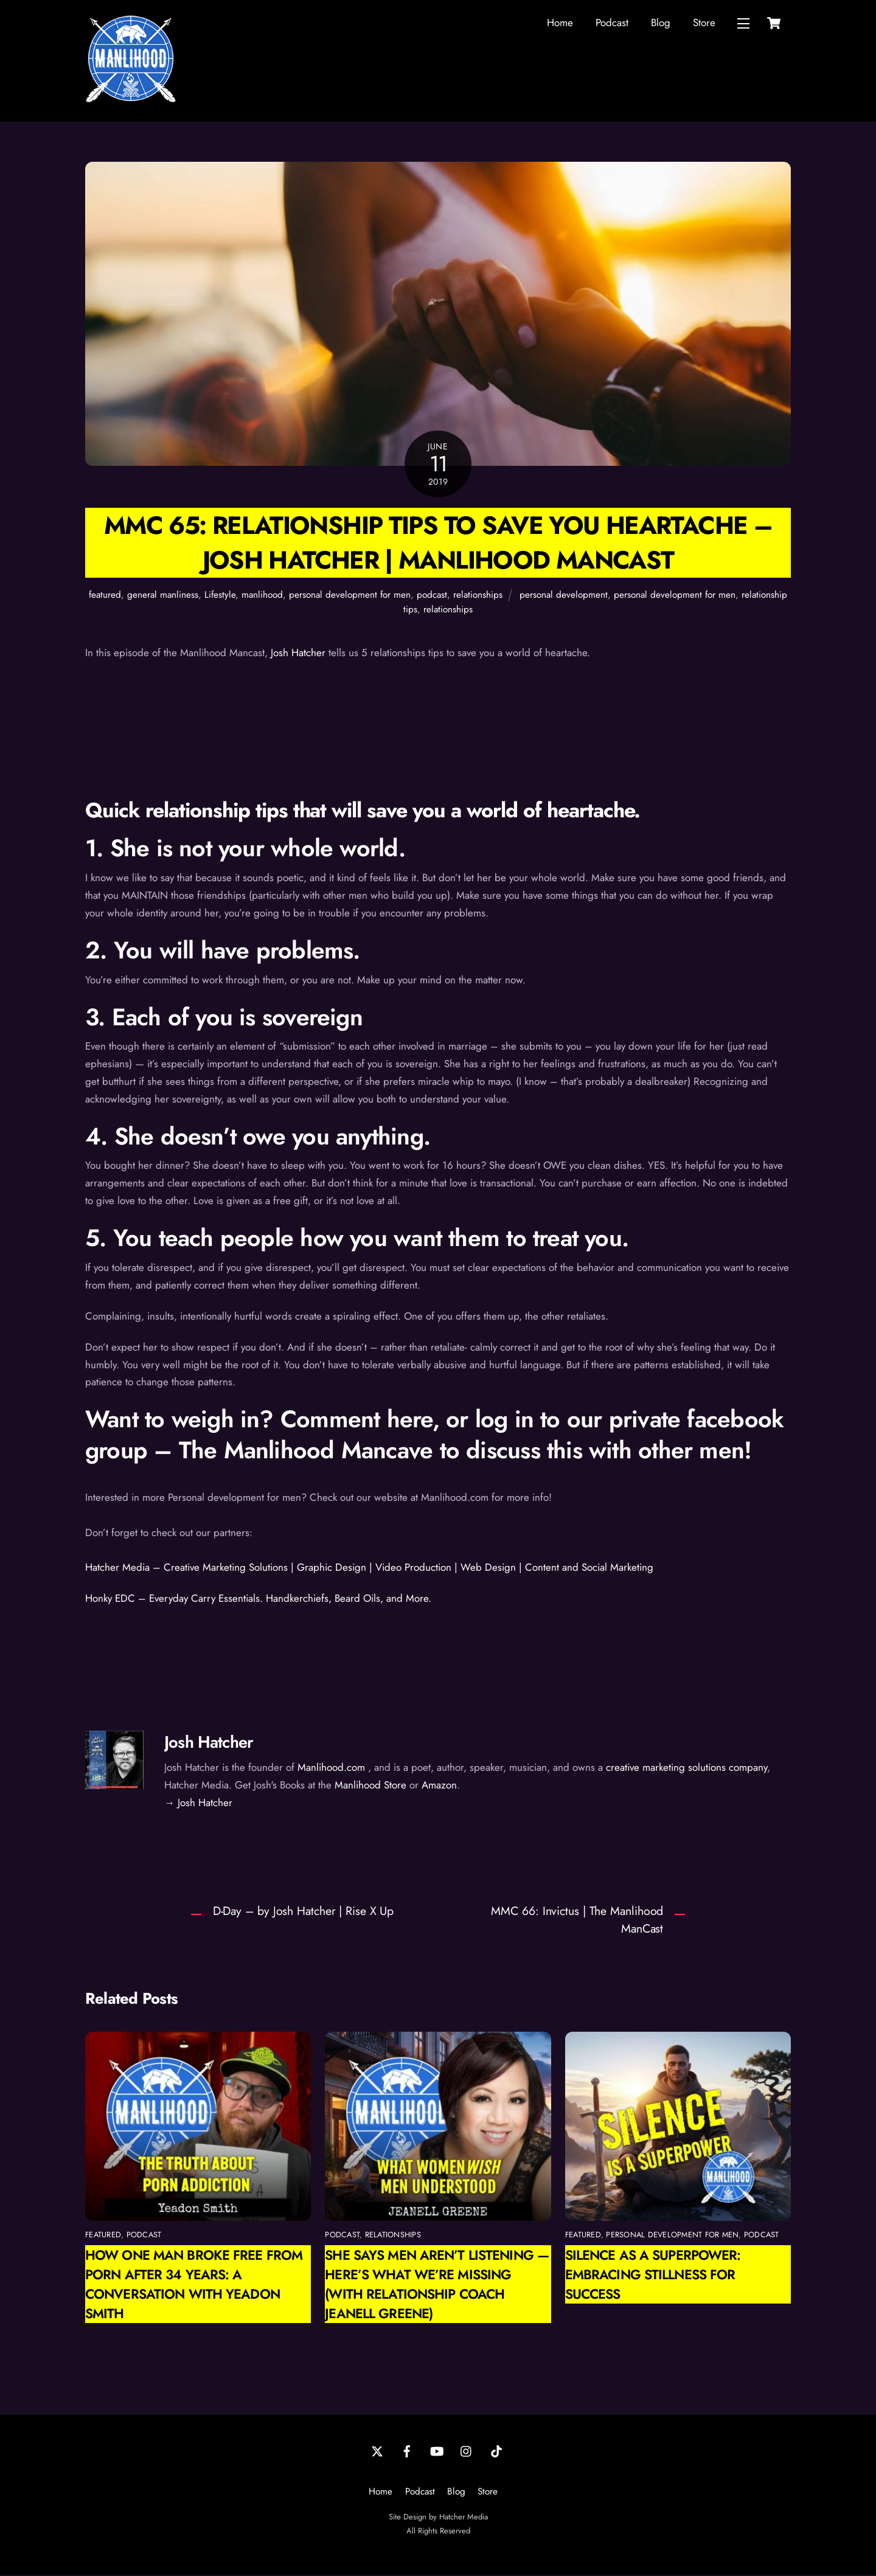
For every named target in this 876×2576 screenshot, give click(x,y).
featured (105, 596)
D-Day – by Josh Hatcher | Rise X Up (303, 1911)
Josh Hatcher (298, 653)
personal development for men (350, 596)
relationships (477, 596)
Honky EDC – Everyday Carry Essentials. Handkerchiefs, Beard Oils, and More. (258, 1599)
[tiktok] (496, 2451)
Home (560, 23)
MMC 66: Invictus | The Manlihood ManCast (577, 1920)
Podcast (612, 23)
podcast (432, 596)
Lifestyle (219, 596)
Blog (660, 23)
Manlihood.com (331, 1768)
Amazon (439, 1786)
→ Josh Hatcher (198, 1803)
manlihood (262, 596)
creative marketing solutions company (686, 1768)
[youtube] (437, 2451)
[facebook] (407, 2451)
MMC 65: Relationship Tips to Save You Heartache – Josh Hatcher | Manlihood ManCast (438, 543)
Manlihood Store (370, 1786)
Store (704, 23)
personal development (564, 596)
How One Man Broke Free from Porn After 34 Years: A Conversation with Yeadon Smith (193, 2285)
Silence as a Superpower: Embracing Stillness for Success (653, 2275)
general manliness (162, 596)
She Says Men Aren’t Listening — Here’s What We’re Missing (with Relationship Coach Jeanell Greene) (437, 2285)
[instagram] (466, 2451)
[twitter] (377, 2451)
